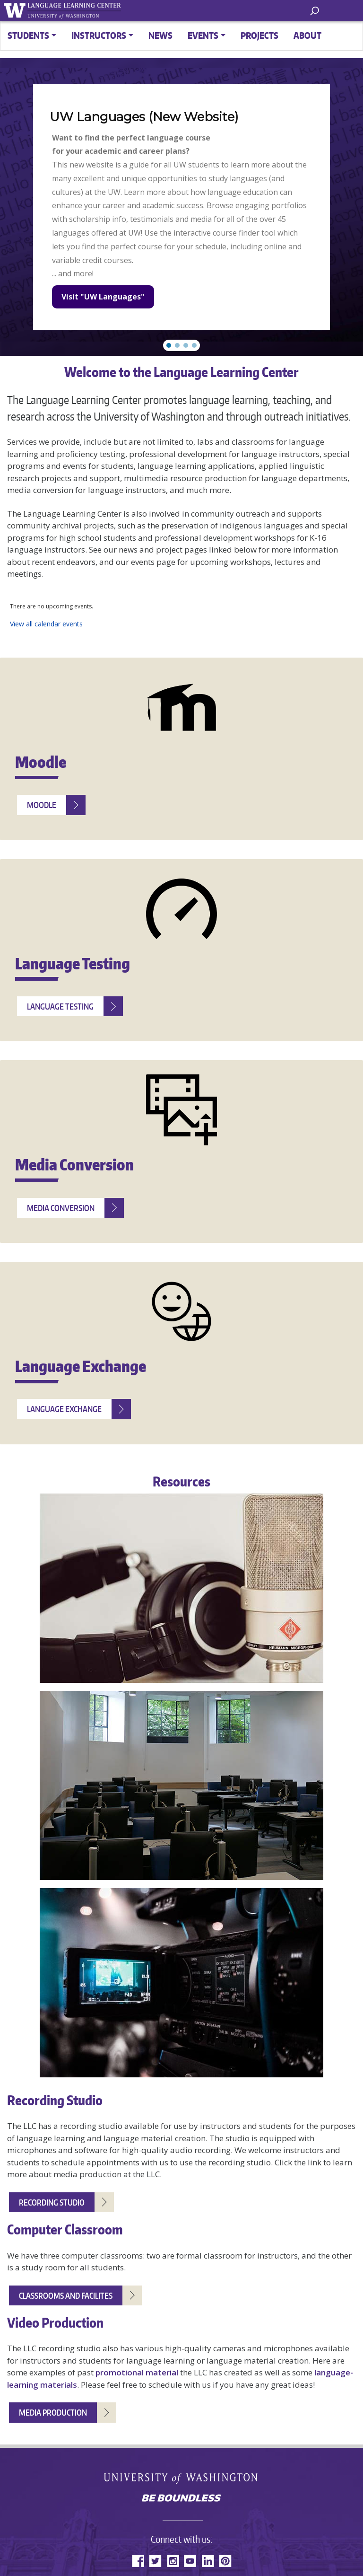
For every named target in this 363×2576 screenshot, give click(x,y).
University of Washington (182, 2477)
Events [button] (203, 35)
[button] (168, 345)
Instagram (172, 2560)
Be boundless (181, 2499)
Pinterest (225, 2560)
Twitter (155, 2560)
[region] (181, 207)
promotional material (136, 2372)
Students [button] (28, 35)
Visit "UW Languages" (103, 296)
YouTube (190, 2560)
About (307, 35)
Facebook (137, 2560)
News (160, 35)
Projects (259, 35)
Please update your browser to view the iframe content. (181, 615)
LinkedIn (207, 2560)
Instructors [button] (98, 35)
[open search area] (314, 10)
